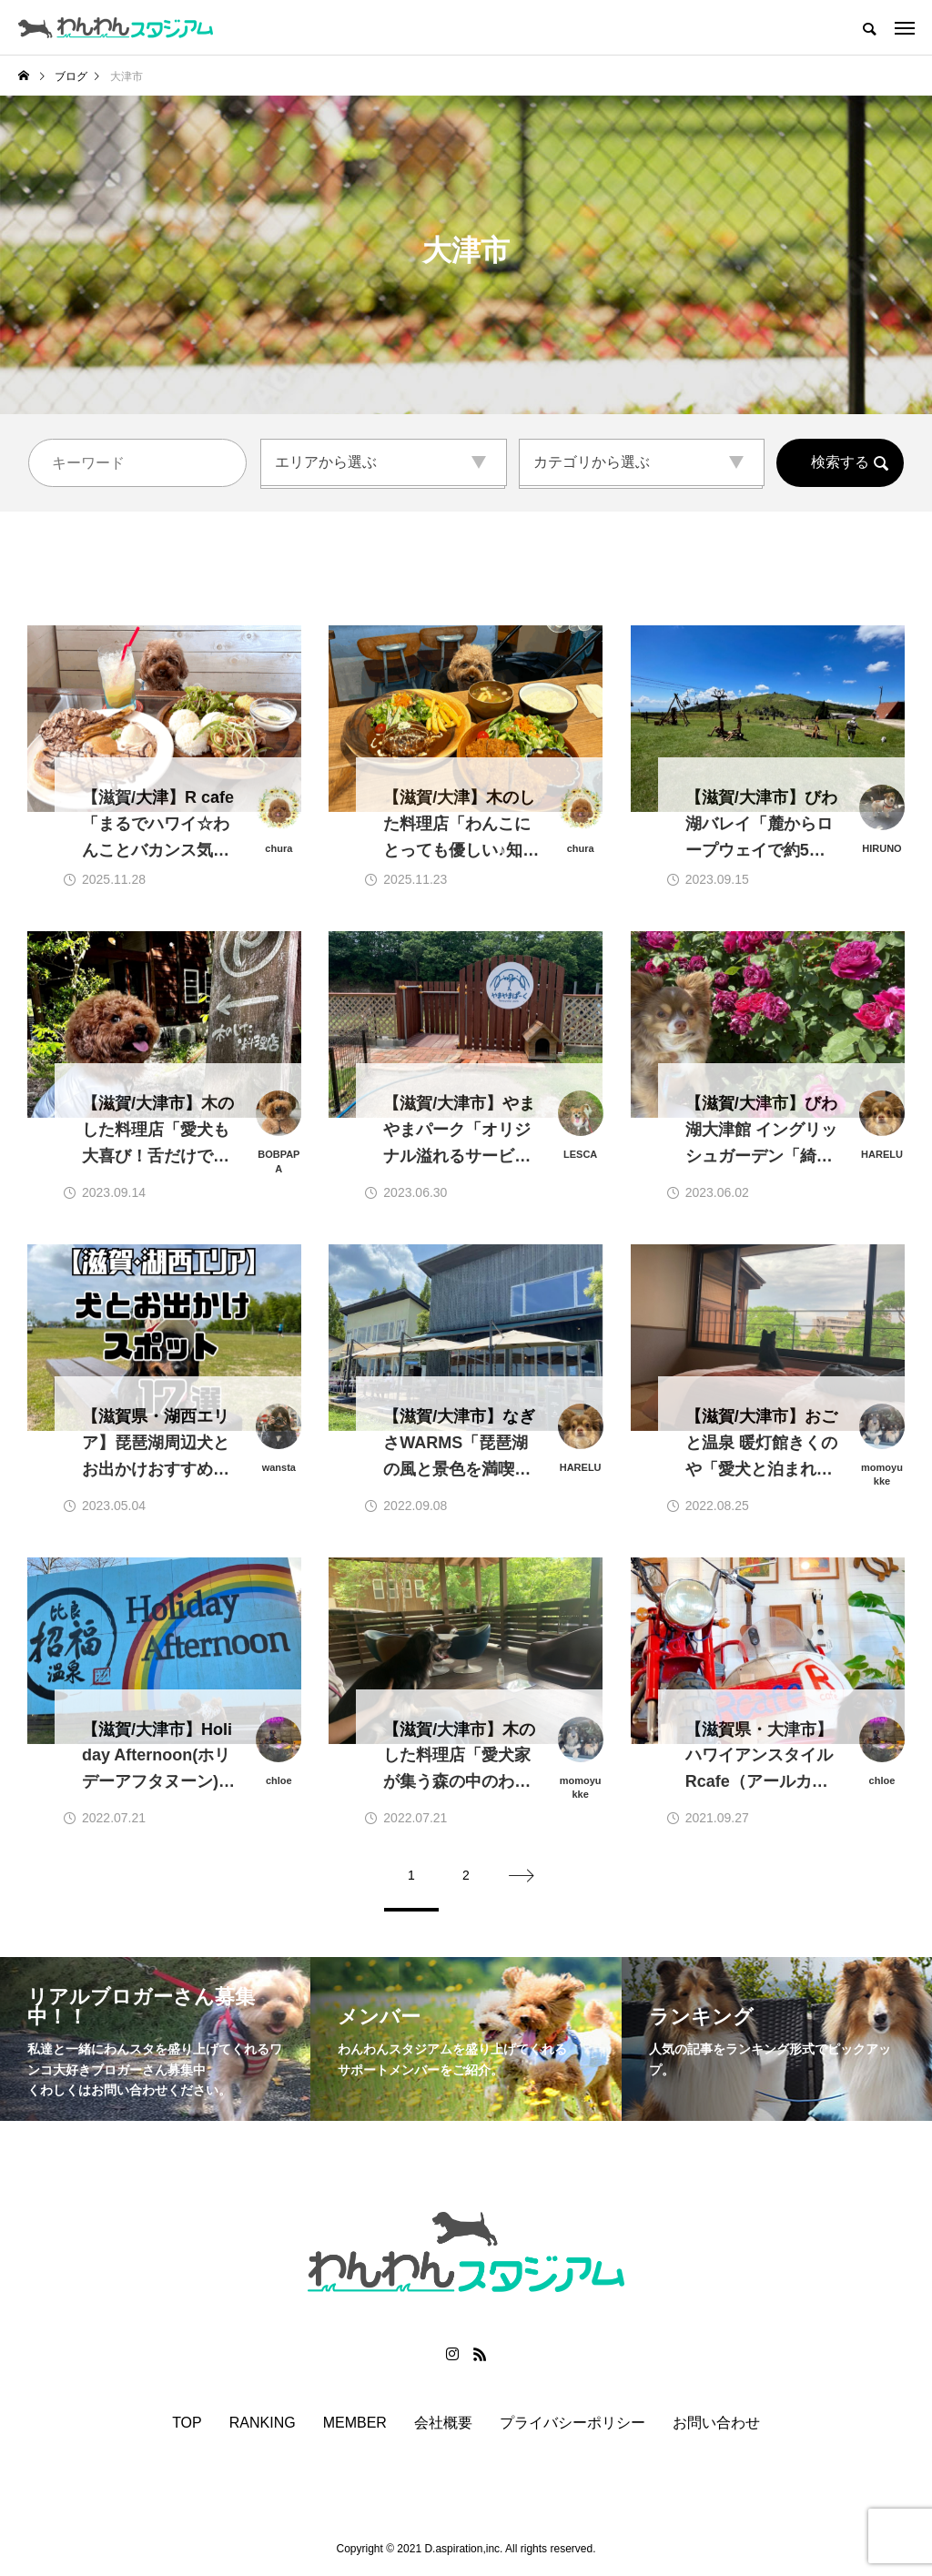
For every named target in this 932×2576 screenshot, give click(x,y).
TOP (187, 2423)
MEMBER (355, 2423)
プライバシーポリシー (572, 2423)
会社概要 (443, 2423)
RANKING (262, 2423)
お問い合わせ (716, 2423)
